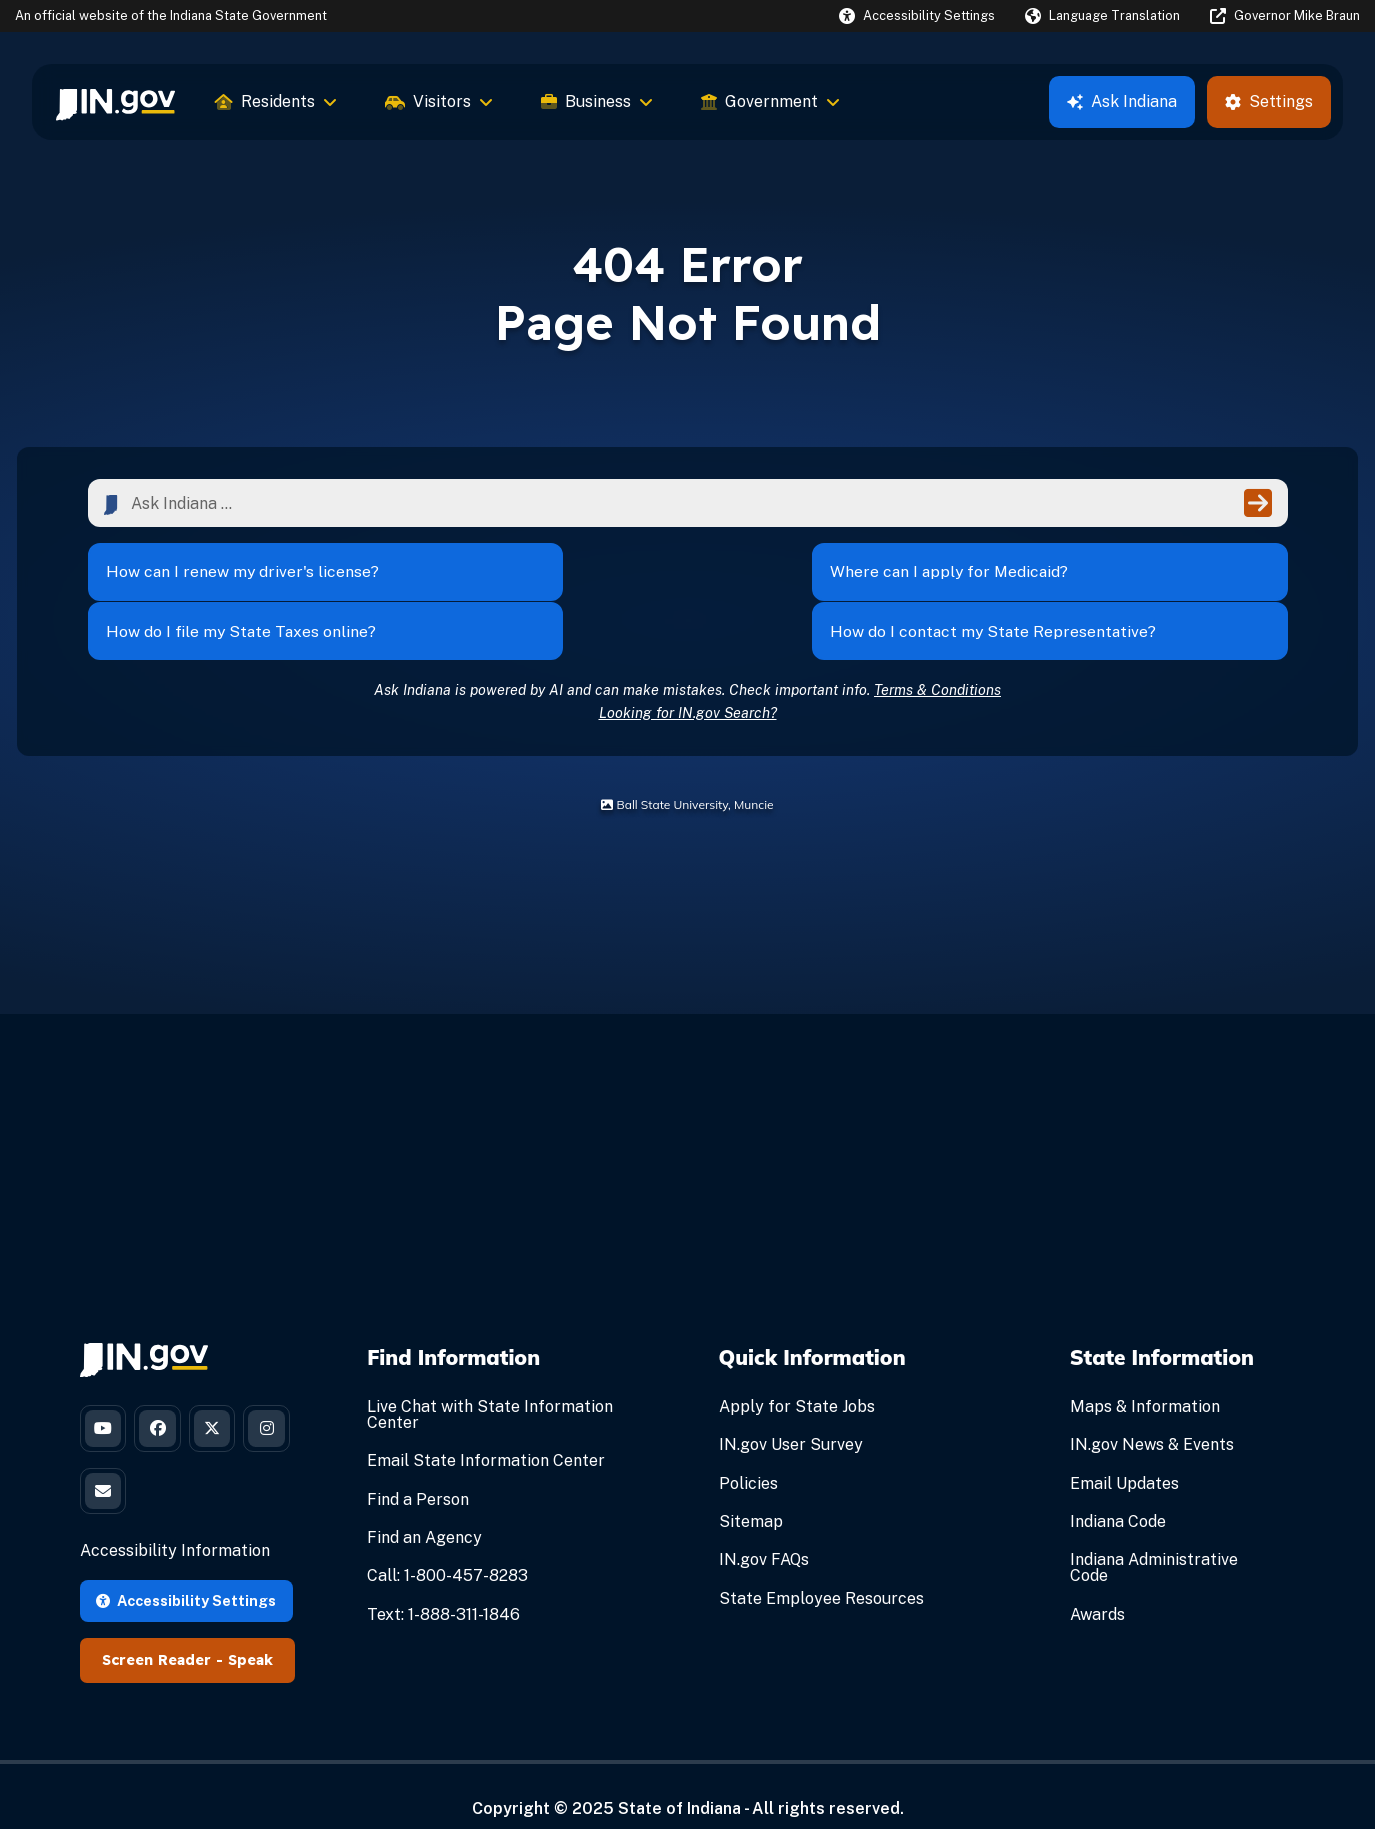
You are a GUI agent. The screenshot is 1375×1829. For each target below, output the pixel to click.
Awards (1097, 1582)
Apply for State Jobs (797, 1375)
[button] (917, 15)
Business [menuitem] (597, 101)
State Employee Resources (821, 1566)
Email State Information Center (486, 1429)
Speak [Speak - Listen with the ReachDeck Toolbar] (250, 1636)
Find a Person (418, 1467)
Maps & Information (1145, 1375)
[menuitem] (115, 102)
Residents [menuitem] (276, 101)
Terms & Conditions (937, 657)
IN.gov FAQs (764, 1528)
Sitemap (751, 1490)
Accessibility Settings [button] (186, 1575)
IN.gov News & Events (1152, 1413)
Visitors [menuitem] (439, 101)
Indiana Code (1118, 1490)
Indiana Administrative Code (1154, 1536)
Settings (1269, 101)
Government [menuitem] (770, 101)
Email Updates (1124, 1451)
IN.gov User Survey (791, 1413)
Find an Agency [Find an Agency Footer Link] (424, 1506)
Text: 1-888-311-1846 (443, 1582)
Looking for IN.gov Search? (688, 680)
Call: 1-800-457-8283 (447, 1544)
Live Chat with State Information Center (490, 1383)
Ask (1122, 101)
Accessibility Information (175, 1526)
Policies (748, 1451)
